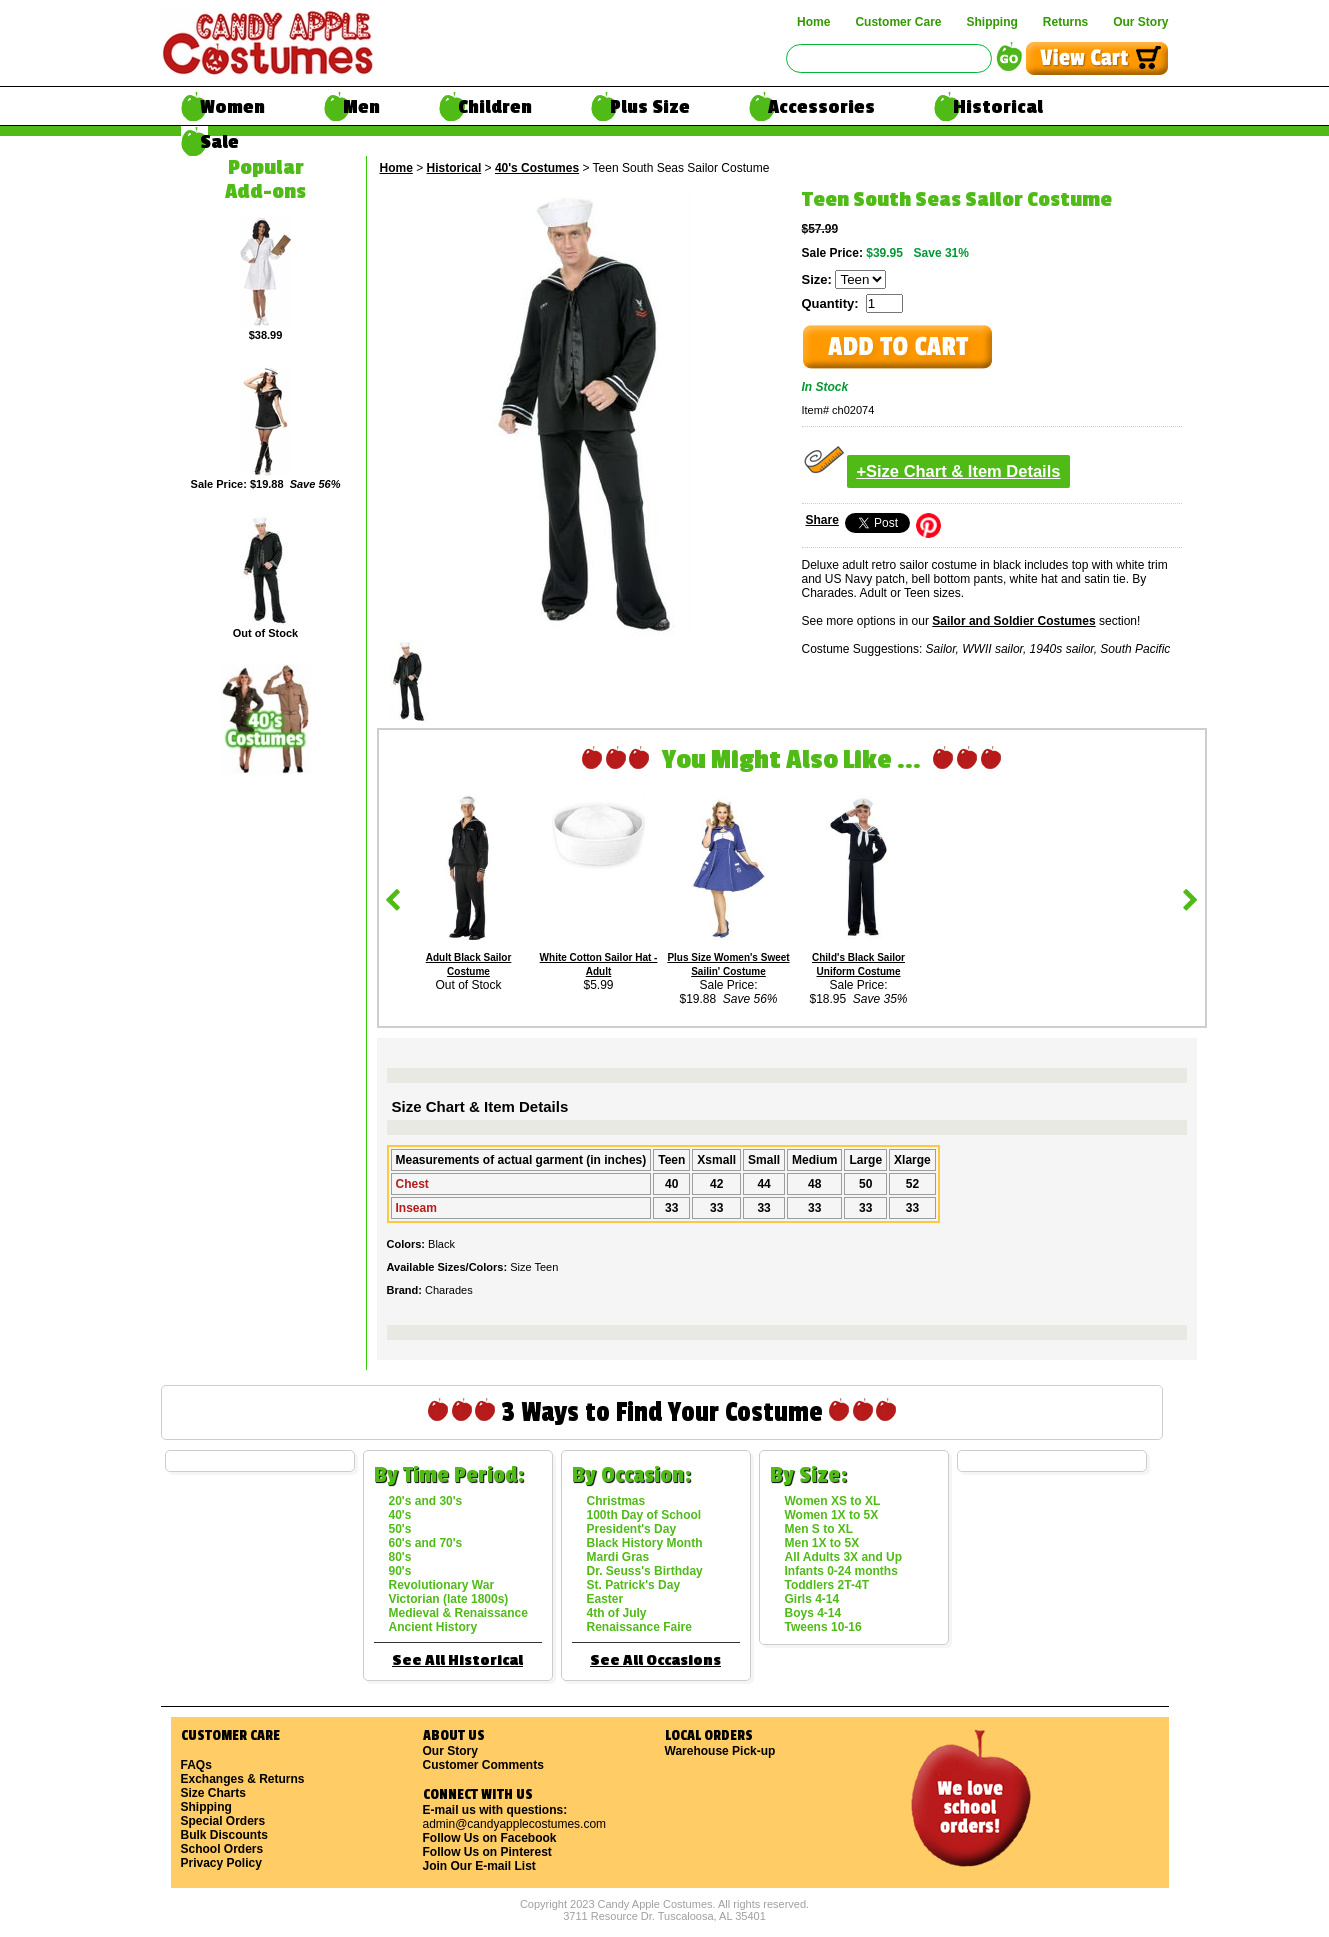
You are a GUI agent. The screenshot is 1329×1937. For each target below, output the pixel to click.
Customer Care (898, 22)
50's (400, 1529)
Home (813, 22)
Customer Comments (483, 1765)
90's (400, 1571)
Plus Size (650, 107)
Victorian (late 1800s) (449, 1599)
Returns (1065, 22)
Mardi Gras (618, 1557)
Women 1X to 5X (832, 1515)
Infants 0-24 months (841, 1571)
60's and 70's (426, 1543)
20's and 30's (426, 1501)
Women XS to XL (833, 1501)
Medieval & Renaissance (458, 1613)
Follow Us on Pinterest (487, 1852)
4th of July (617, 1613)
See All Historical (457, 1660)
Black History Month (645, 1543)
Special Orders (223, 1821)
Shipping (991, 22)
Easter (605, 1599)
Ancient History (433, 1627)
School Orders (222, 1849)
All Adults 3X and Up (844, 1557)
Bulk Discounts (224, 1835)
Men (361, 107)
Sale (219, 142)
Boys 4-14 (813, 1613)
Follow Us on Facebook (490, 1838)
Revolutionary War (442, 1585)
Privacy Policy (221, 1863)
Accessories (821, 107)
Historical (998, 107)
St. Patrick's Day (634, 1585)
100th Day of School (644, 1515)
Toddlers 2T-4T (827, 1585)
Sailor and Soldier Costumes (1013, 621)
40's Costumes (537, 168)
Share (822, 520)
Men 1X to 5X (822, 1543)
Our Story (1140, 22)
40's (400, 1515)
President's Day (632, 1529)
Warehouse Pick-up (720, 1751)
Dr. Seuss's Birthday (645, 1571)
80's (400, 1557)
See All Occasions (655, 1660)
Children (495, 107)
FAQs (196, 1765)
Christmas (616, 1501)
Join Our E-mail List (479, 1866)
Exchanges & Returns (243, 1779)
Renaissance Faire (639, 1627)
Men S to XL (819, 1529)
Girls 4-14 (812, 1599)
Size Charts (213, 1793)
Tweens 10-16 (823, 1627)
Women (232, 107)
